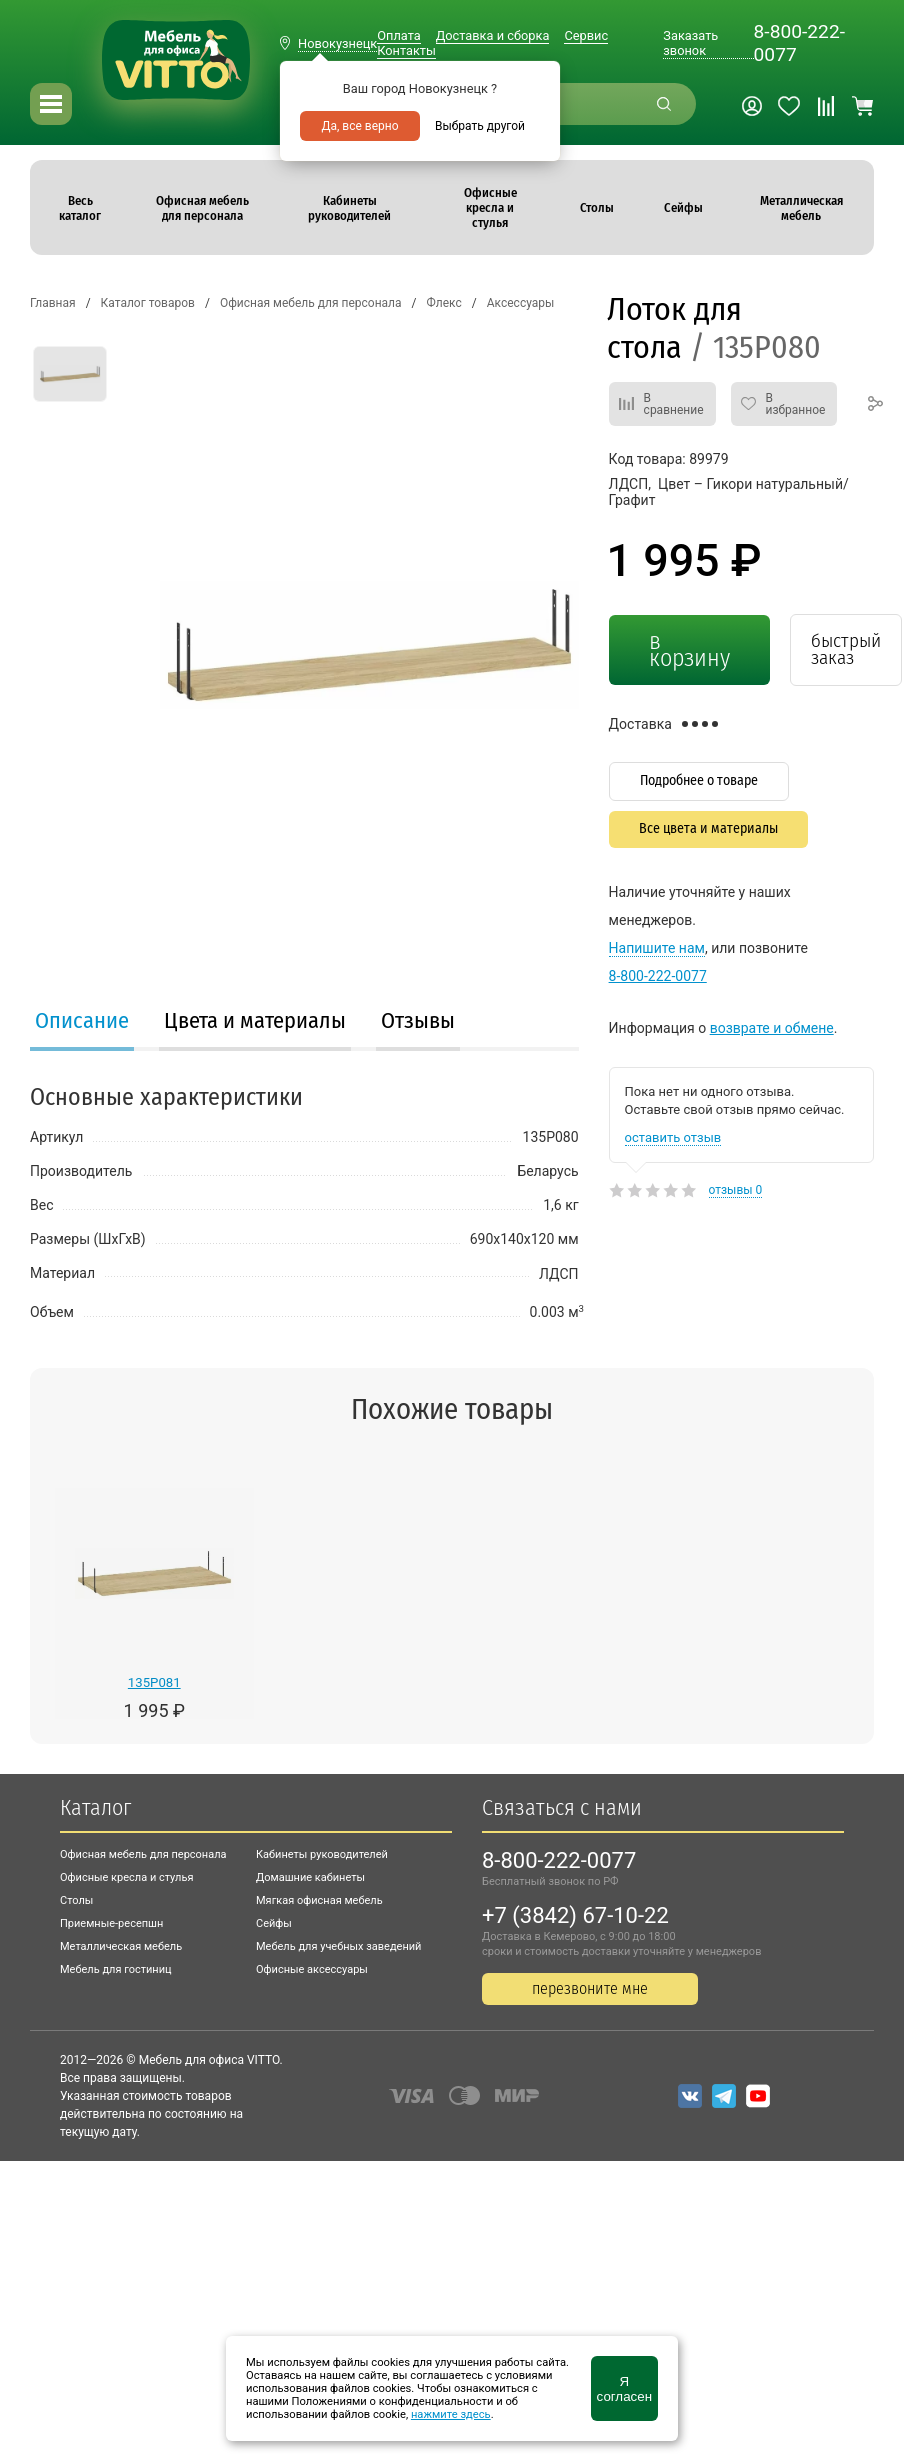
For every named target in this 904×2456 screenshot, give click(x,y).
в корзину (689, 649)
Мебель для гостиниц (116, 1969)
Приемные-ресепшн (111, 1923)
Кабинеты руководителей (322, 1854)
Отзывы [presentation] (418, 1020)
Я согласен (624, 2389)
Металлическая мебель (121, 1946)
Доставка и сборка (493, 35)
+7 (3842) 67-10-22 (575, 1915)
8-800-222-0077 (799, 43)
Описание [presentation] (82, 1020)
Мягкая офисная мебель (319, 1900)
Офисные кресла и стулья (126, 1877)
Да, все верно (359, 126)
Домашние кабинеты (310, 1877)
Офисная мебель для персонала (143, 1854)
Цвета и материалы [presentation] (255, 1020)
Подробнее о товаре (699, 780)
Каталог (95, 1807)
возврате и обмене (772, 1028)
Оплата (398, 35)
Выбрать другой (480, 126)
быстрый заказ (846, 649)
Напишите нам (657, 948)
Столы (76, 1900)
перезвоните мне (590, 1988)
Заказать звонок (690, 43)
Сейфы (274, 1923)
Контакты (406, 50)
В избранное (796, 404)
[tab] (82, 1023)
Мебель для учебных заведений (338, 1946)
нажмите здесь (451, 2414)
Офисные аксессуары (312, 1969)
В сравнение (674, 404)
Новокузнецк (337, 43)
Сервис (586, 35)
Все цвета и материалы (708, 828)
